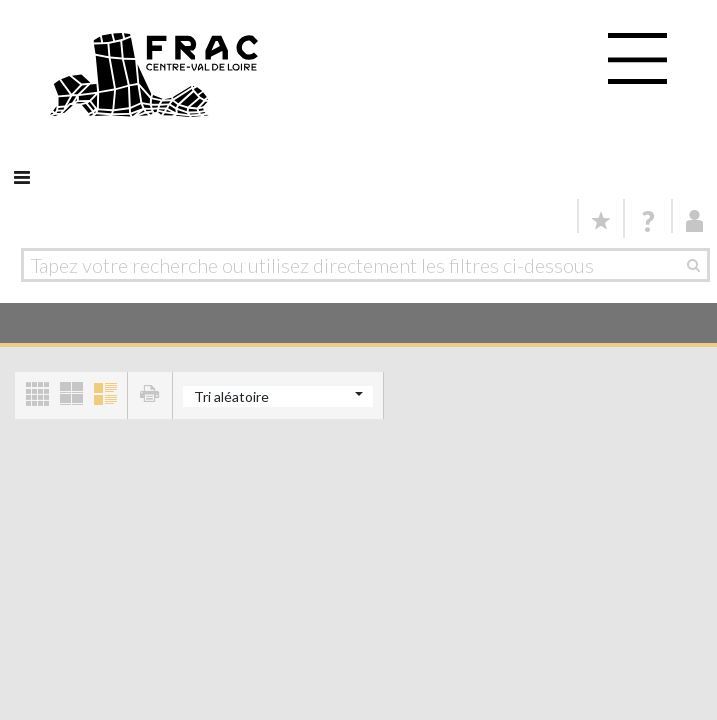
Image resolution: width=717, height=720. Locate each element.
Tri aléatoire (231, 396)
